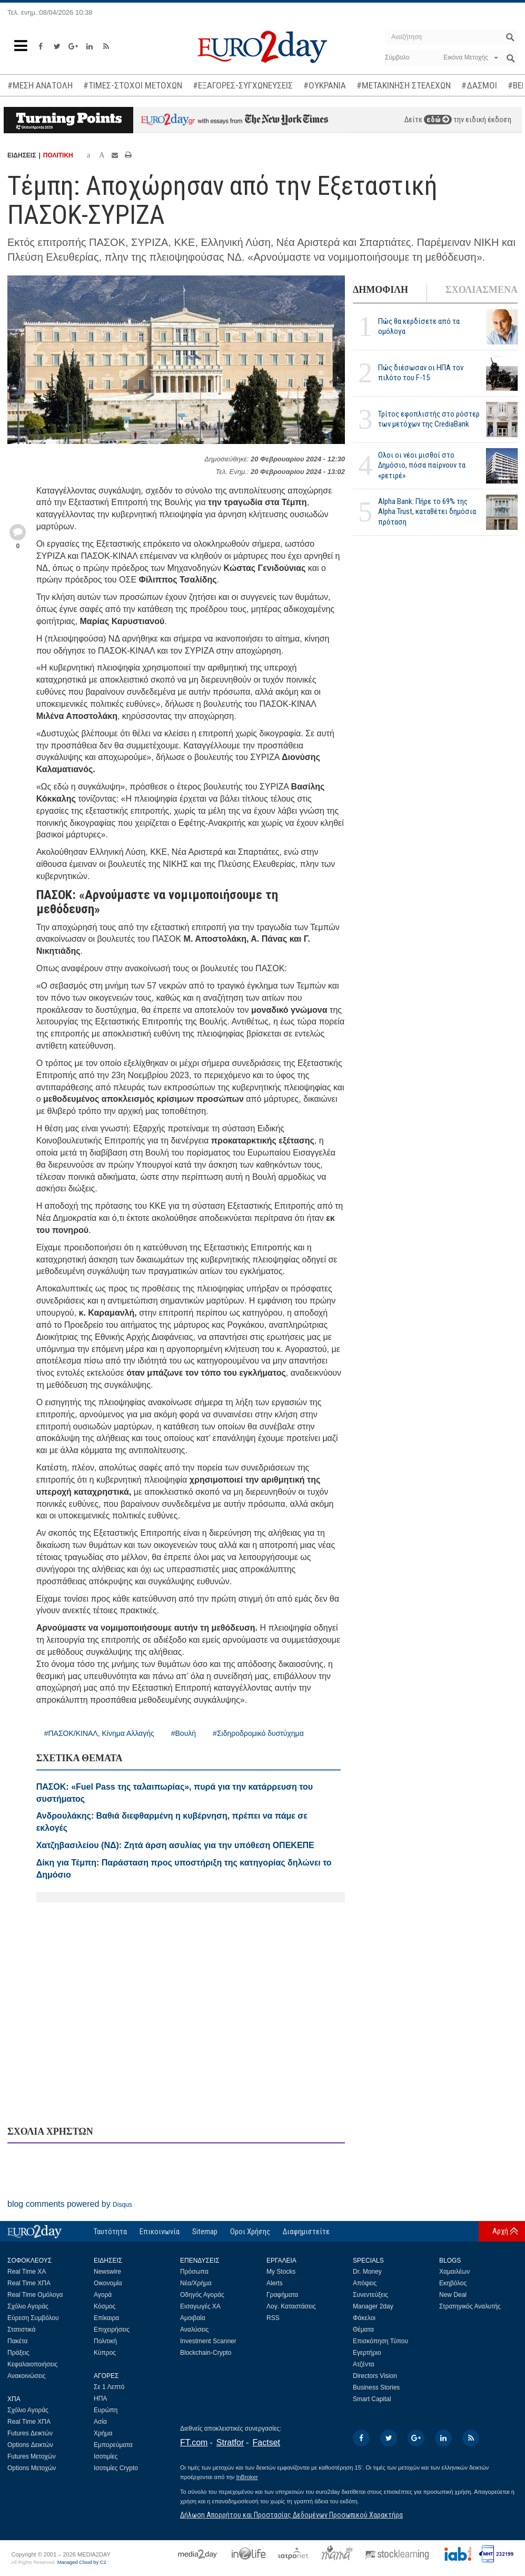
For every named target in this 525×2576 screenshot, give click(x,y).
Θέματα (363, 2329)
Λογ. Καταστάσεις (291, 2306)
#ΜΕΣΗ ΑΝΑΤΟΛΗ (40, 85)
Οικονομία (108, 2283)
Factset (266, 2442)
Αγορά (103, 2294)
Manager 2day (373, 2306)
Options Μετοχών (31, 2468)
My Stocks (280, 2271)
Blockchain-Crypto (205, 2352)
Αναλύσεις (194, 2329)
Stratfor (230, 2442)
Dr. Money (367, 2271)
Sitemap (204, 2231)
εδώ (438, 119)
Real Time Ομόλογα (35, 2294)
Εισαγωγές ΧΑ (200, 2306)
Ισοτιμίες (105, 2456)
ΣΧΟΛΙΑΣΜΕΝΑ (481, 289)
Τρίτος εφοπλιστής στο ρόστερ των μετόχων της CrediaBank (429, 419)
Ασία (100, 2421)
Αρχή (500, 2231)
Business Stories (376, 2387)
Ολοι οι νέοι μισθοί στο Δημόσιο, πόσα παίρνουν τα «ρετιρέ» (421, 465)
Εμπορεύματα (113, 2445)
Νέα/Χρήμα (196, 2283)
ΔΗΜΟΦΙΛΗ (380, 289)
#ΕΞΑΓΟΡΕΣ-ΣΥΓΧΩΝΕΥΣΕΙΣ (243, 85)
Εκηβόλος (453, 2283)
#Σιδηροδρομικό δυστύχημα (258, 1733)
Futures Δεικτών (30, 2433)
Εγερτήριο (367, 2352)
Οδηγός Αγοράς (202, 2294)
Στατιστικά (21, 2329)
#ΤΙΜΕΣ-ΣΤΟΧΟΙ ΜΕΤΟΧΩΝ (132, 85)
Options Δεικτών (30, 2445)
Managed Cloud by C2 (81, 2562)
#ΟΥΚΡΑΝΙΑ (324, 85)
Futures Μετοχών (31, 2456)
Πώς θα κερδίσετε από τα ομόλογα (419, 326)
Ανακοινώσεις (26, 2376)
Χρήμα (103, 2433)
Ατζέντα (363, 2364)
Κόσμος (104, 2306)
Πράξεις (18, 2352)
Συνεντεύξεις (370, 2294)
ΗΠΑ (100, 2398)
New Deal (453, 2294)
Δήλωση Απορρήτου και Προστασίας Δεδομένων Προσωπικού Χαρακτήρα (291, 2515)
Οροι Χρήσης (250, 2231)
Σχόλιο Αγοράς (27, 2306)
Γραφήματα (282, 2294)
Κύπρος (105, 2352)
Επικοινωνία (160, 2231)
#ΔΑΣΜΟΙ (479, 85)
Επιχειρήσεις (112, 2329)
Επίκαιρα (106, 2318)
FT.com (193, 2442)
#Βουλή (183, 1733)
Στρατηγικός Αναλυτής (470, 2306)
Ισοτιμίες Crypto (116, 2468)
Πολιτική (105, 2341)
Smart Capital (372, 2399)
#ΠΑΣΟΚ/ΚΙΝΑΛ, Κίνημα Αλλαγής (99, 1733)
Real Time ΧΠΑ (29, 2283)
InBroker (247, 2477)
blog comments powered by (69, 2203)
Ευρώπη (106, 2410)
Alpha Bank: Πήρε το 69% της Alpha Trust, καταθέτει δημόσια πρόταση (427, 511)
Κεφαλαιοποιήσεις (32, 2364)
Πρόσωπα (194, 2271)
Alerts (274, 2283)
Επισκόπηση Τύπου (380, 2341)
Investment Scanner (208, 2341)
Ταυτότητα (110, 2231)
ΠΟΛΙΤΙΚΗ (58, 155)
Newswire (107, 2271)
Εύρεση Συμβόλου (32, 2318)
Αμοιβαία (192, 2318)
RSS (273, 2318)
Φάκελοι (364, 2318)
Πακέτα (17, 2341)
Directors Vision (375, 2376)
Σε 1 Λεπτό (109, 2387)
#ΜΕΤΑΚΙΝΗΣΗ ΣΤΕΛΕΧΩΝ (403, 85)
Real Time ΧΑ (26, 2271)
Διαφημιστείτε (306, 2231)
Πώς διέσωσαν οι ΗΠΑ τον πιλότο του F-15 (420, 372)
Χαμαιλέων (454, 2271)
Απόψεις (365, 2283)
